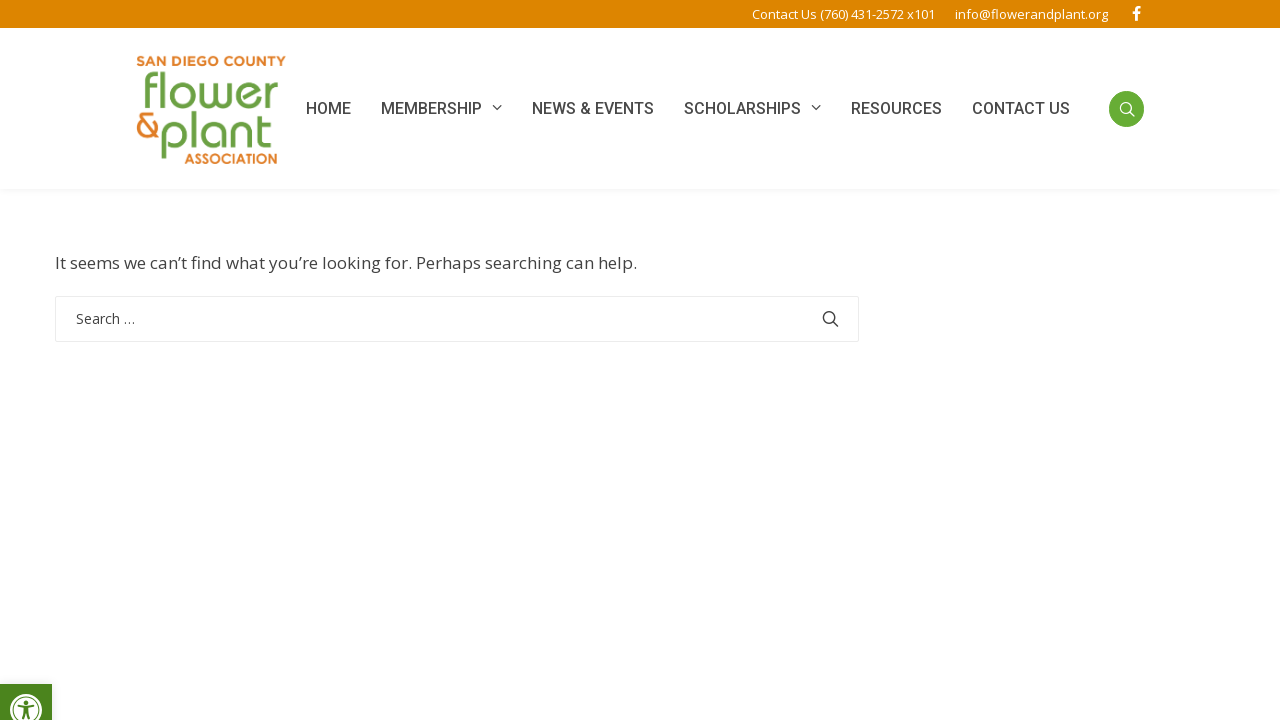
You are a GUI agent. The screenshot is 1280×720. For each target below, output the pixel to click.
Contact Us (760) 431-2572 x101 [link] (843, 14)
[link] (1136, 14)
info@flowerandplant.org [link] (1031, 14)
